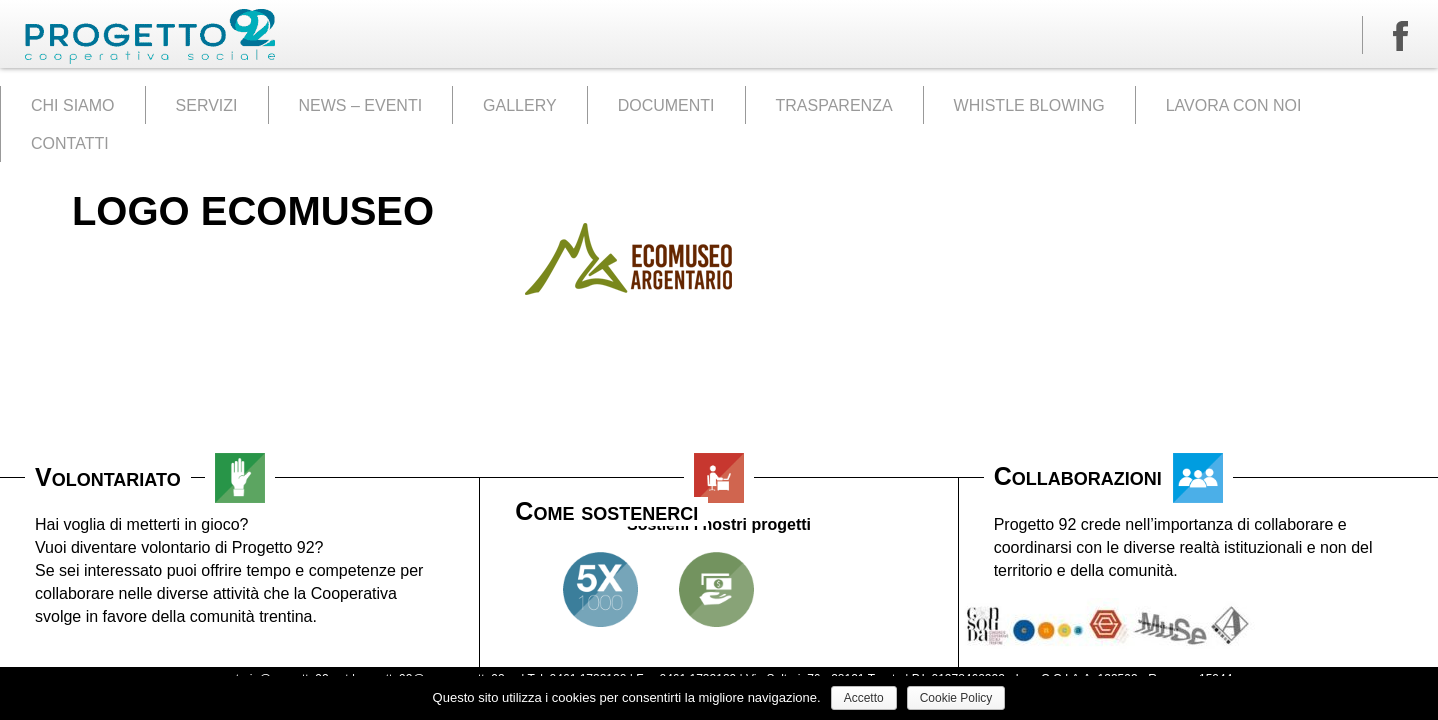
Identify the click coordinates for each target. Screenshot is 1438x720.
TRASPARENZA (834, 105)
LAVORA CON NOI (1234, 105)
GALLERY (520, 105)
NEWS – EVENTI (361, 105)
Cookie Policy (956, 698)
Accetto (864, 698)
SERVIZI (207, 105)
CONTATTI (70, 143)
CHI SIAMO (73, 105)
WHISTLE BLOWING (1029, 105)
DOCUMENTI (666, 105)
